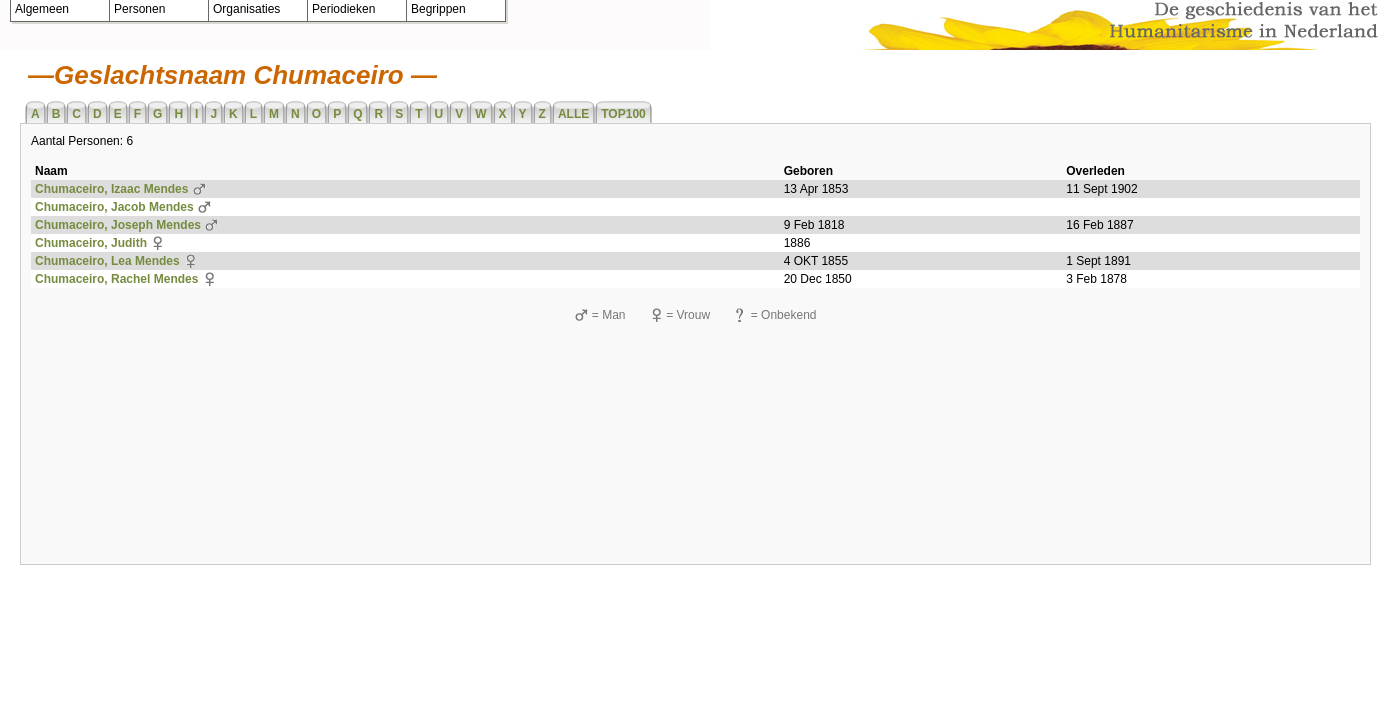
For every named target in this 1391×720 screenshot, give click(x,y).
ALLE (573, 114)
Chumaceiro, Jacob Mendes (114, 207)
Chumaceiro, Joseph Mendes (118, 225)
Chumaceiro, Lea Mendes (107, 261)
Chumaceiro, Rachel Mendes (116, 279)
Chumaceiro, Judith (91, 243)
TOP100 (623, 114)
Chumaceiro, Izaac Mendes (111, 189)
